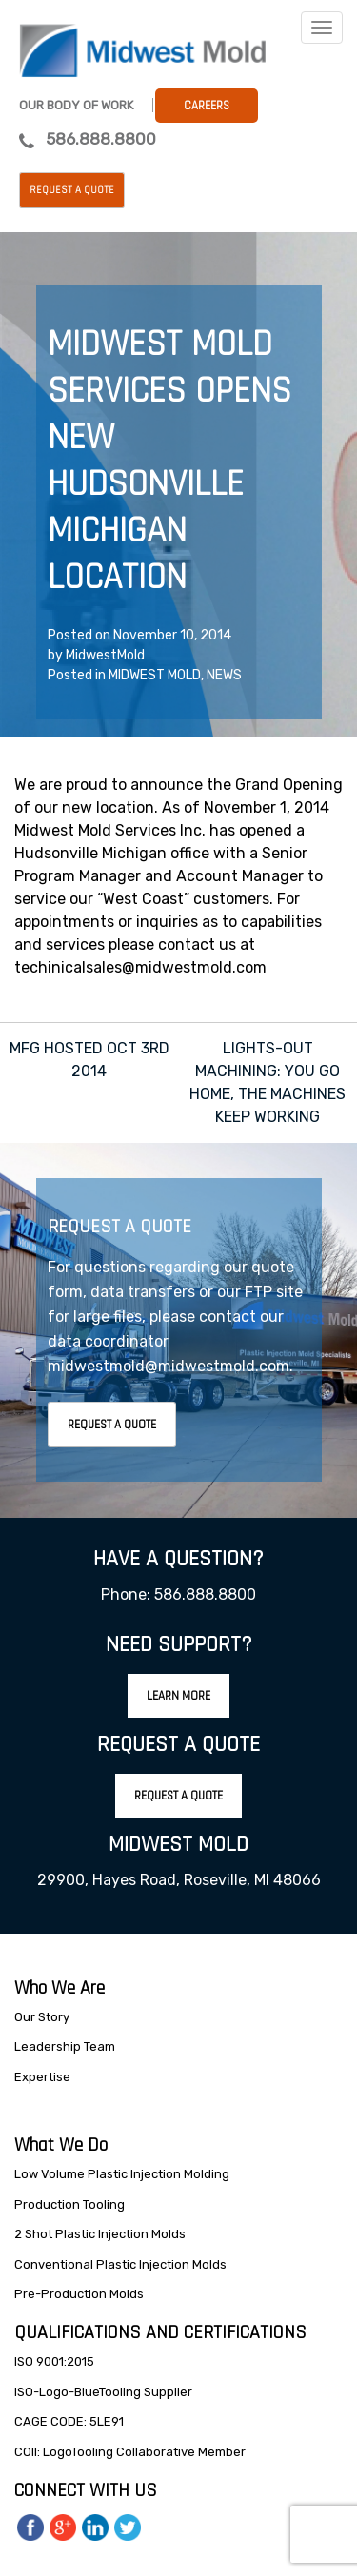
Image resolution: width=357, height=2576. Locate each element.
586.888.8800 (101, 138)
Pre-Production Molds (79, 2294)
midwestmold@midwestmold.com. (170, 1366)
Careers (206, 105)
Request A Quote (112, 1424)
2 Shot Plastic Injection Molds (100, 2234)
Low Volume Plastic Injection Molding (121, 2174)
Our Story (41, 2017)
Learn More (178, 1695)
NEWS (224, 675)
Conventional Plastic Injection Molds (120, 2264)
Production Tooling (69, 2204)
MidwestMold (105, 655)
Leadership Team (64, 2046)
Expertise (42, 2077)
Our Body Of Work (76, 105)
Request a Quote (72, 190)
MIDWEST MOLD (155, 675)
